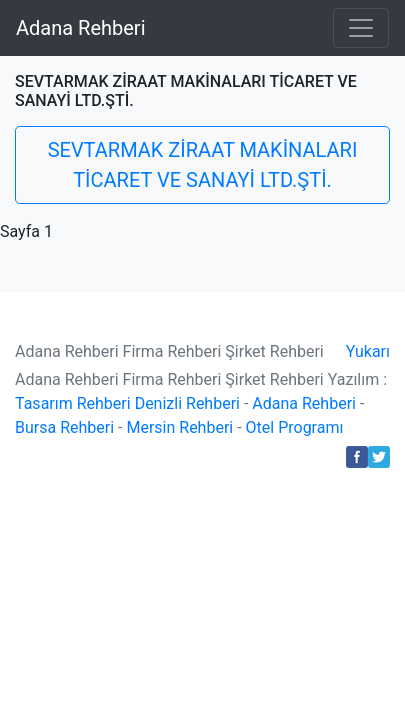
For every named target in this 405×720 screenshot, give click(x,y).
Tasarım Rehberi (73, 403)
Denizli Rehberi (187, 403)
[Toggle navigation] (361, 28)
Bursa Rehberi (64, 427)
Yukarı (368, 351)
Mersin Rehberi (179, 427)
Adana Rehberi (81, 28)
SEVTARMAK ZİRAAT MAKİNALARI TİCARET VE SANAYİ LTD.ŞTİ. (203, 165)
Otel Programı (295, 427)
